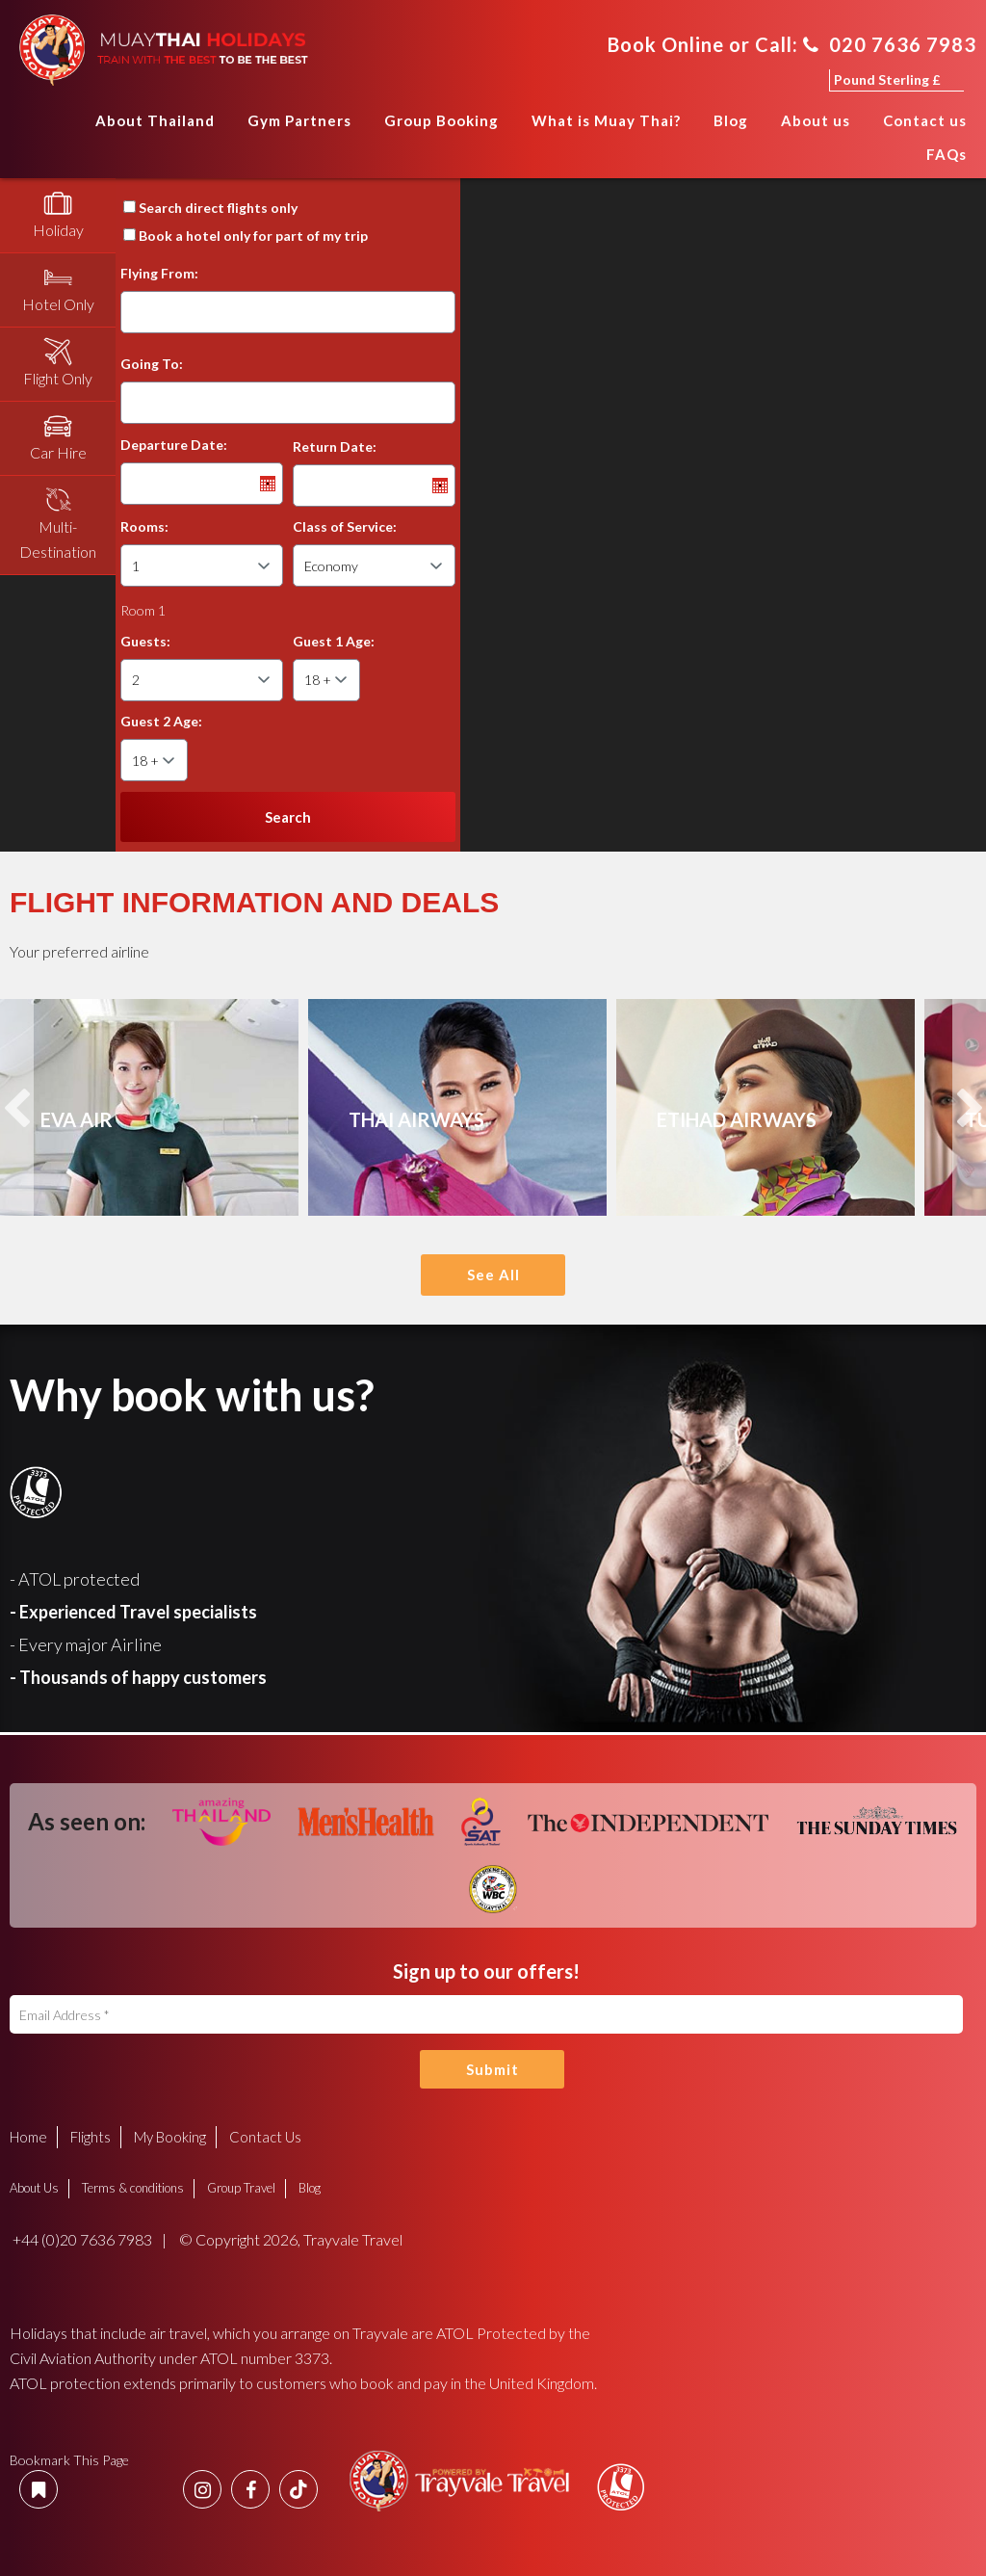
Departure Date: (173, 444)
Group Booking (441, 120)
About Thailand (155, 120)
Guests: (145, 641)
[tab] (58, 215)
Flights (90, 2136)
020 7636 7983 (889, 44)
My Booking (170, 2136)
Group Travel (241, 2187)
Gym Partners (299, 120)
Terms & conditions (133, 2187)
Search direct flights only (218, 207)
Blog (731, 120)
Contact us (925, 120)
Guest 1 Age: (334, 641)
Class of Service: (345, 526)
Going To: (151, 363)
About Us (34, 2187)
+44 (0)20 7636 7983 (81, 2239)
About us (815, 120)
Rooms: (144, 526)
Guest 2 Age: (161, 721)
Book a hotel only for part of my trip (253, 235)
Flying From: (159, 273)
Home (60, 126)
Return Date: (334, 446)
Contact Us (265, 2136)
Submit (492, 2069)
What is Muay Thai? (606, 120)
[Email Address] (486, 2014)
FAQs (946, 154)
